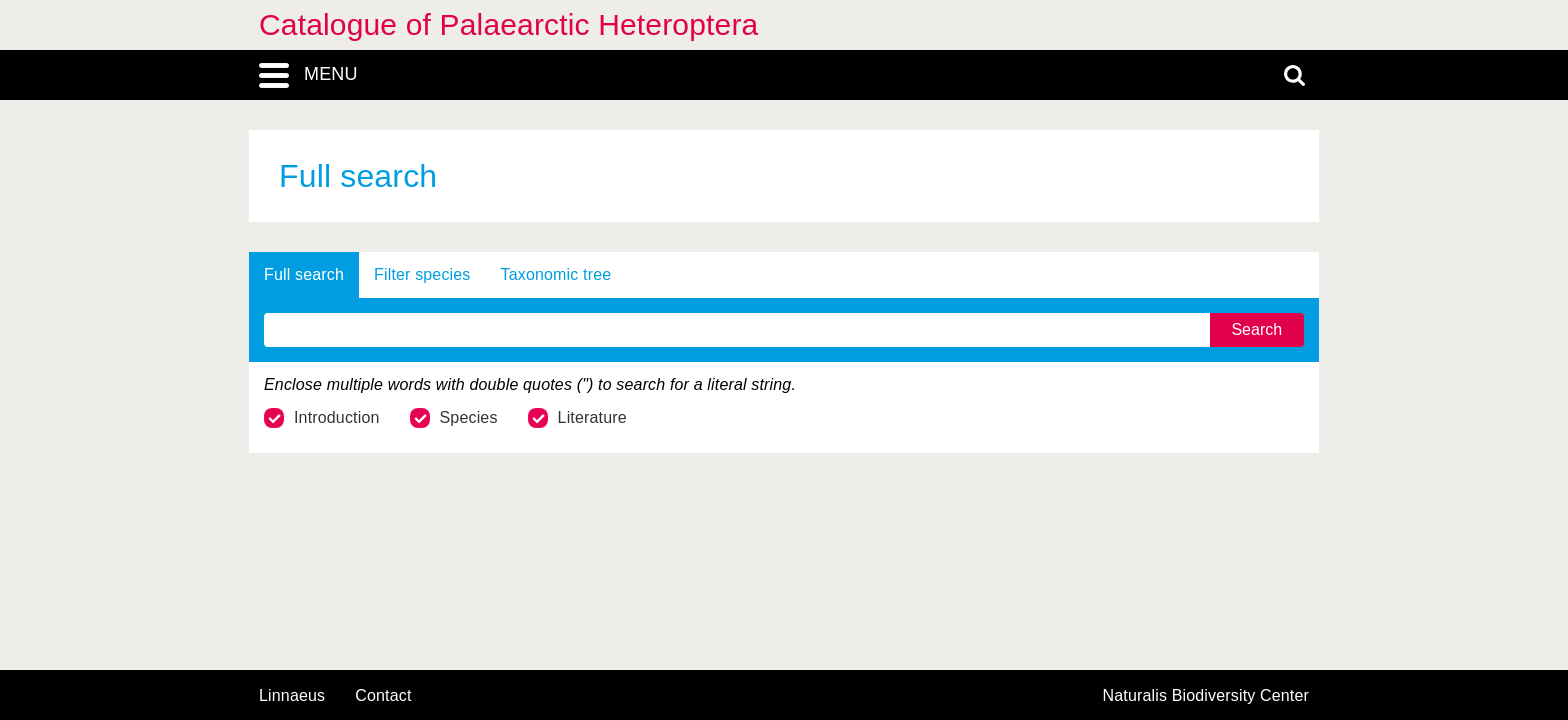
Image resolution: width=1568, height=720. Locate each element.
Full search (304, 274)
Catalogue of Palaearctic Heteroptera (508, 24)
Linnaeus (292, 696)
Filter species (422, 274)
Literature (577, 418)
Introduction (322, 418)
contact (383, 695)
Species (454, 418)
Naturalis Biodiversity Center (1206, 696)
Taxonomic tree (556, 274)
